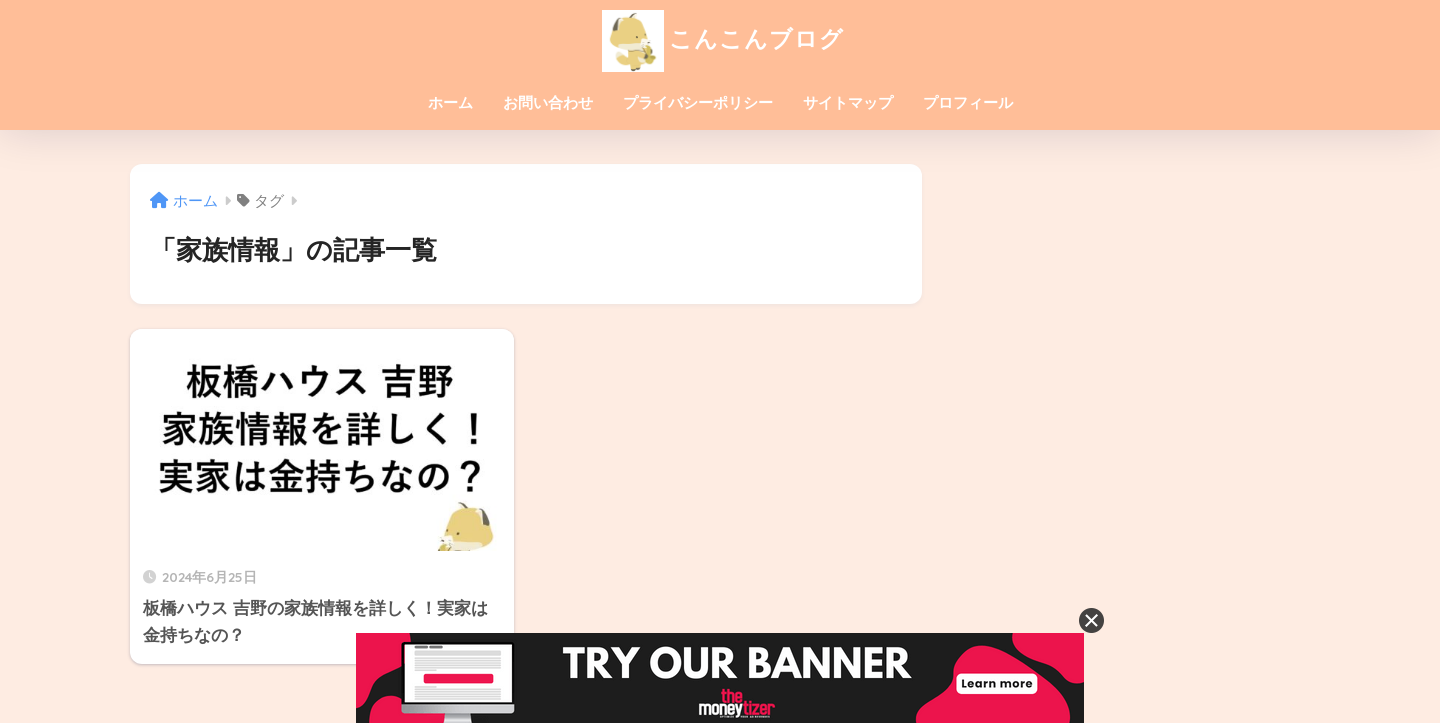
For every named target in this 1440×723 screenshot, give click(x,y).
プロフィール (968, 102)
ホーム (450, 102)
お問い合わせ (548, 102)
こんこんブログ (720, 38)
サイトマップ (848, 102)
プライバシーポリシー (698, 102)
